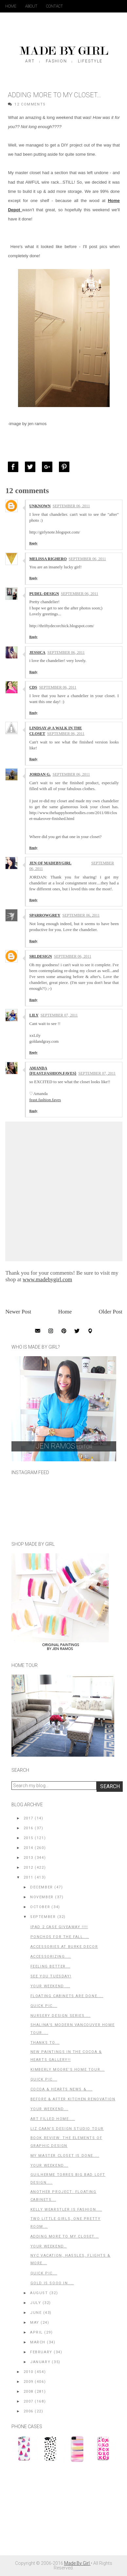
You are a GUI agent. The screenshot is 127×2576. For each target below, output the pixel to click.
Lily (33, 1015)
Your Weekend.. (48, 2246)
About (31, 6)
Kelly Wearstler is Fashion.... (66, 2209)
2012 (28, 1867)
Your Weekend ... (50, 1986)
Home (10, 6)
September (43, 1917)
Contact (54, 6)
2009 (28, 2382)
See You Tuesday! (51, 1976)
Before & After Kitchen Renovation (73, 2099)
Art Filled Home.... (52, 2119)
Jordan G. (39, 774)
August (39, 2293)
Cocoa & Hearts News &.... (61, 2089)
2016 (28, 1828)
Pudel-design (44, 593)
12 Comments (30, 104)
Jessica (37, 652)
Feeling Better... (50, 1966)
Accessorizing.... (50, 1956)
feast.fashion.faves (45, 1099)
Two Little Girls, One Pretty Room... (65, 2223)
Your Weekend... (49, 2109)
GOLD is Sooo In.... (52, 2283)
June (36, 2313)
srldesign (40, 956)
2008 (28, 2391)
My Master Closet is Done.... (65, 2156)
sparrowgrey (44, 915)
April (36, 2332)
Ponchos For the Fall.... (59, 1937)
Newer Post (18, 1312)
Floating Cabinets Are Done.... (66, 1996)
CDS (33, 687)
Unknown (39, 506)
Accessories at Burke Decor (64, 1947)
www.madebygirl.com (47, 1279)
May (34, 2322)
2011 (28, 1877)
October (40, 1907)
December (41, 1887)
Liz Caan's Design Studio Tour (67, 2129)
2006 (28, 2411)
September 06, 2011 (71, 506)
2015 (28, 1838)
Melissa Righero (47, 559)
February (41, 2352)
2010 (28, 2372)
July (35, 2303)
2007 (28, 2401)
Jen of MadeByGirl (50, 863)
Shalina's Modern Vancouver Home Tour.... (72, 2029)
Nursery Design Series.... (60, 2016)
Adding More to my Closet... (64, 2236)
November (42, 1897)
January (40, 2362)
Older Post (110, 1312)
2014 (28, 1848)
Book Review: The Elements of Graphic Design (66, 2142)
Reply (33, 543)
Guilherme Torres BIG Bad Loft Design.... (67, 2179)
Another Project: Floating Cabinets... (63, 2196)
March (37, 2342)
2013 (28, 1858)
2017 (28, 1818)
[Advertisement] (60, 2512)
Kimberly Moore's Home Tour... (67, 2069)
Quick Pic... (43, 2006)
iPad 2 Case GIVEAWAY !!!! (59, 1927)
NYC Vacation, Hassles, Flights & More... (70, 2259)
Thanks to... (45, 2042)
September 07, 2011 (59, 1015)
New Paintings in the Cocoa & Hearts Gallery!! (66, 2056)
